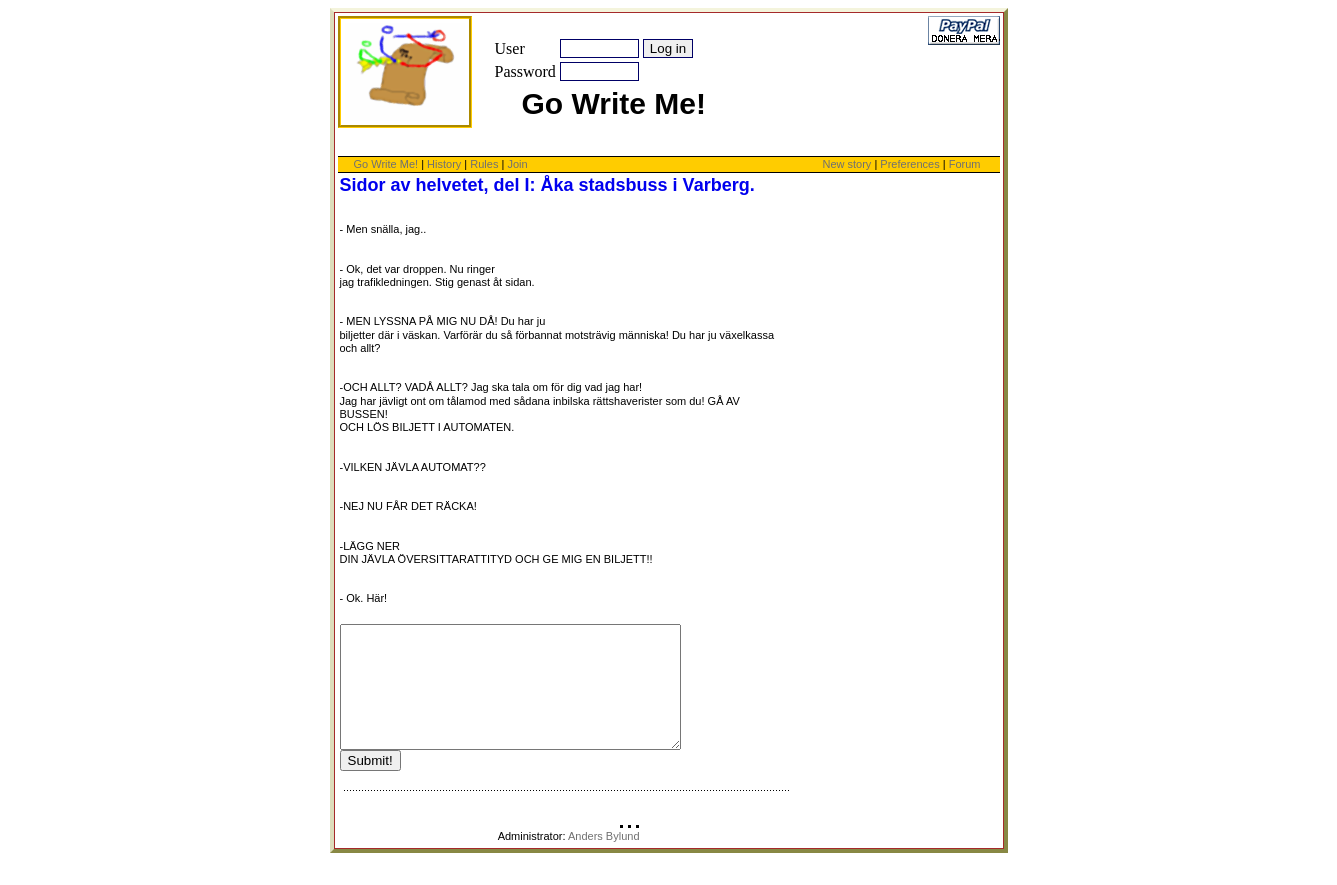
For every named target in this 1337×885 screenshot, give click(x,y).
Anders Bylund (604, 860)
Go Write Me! (386, 164)
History (444, 164)
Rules (484, 164)
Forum (965, 164)
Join (517, 164)
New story (846, 164)
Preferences (911, 164)
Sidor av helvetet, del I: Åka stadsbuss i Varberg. (547, 185)
